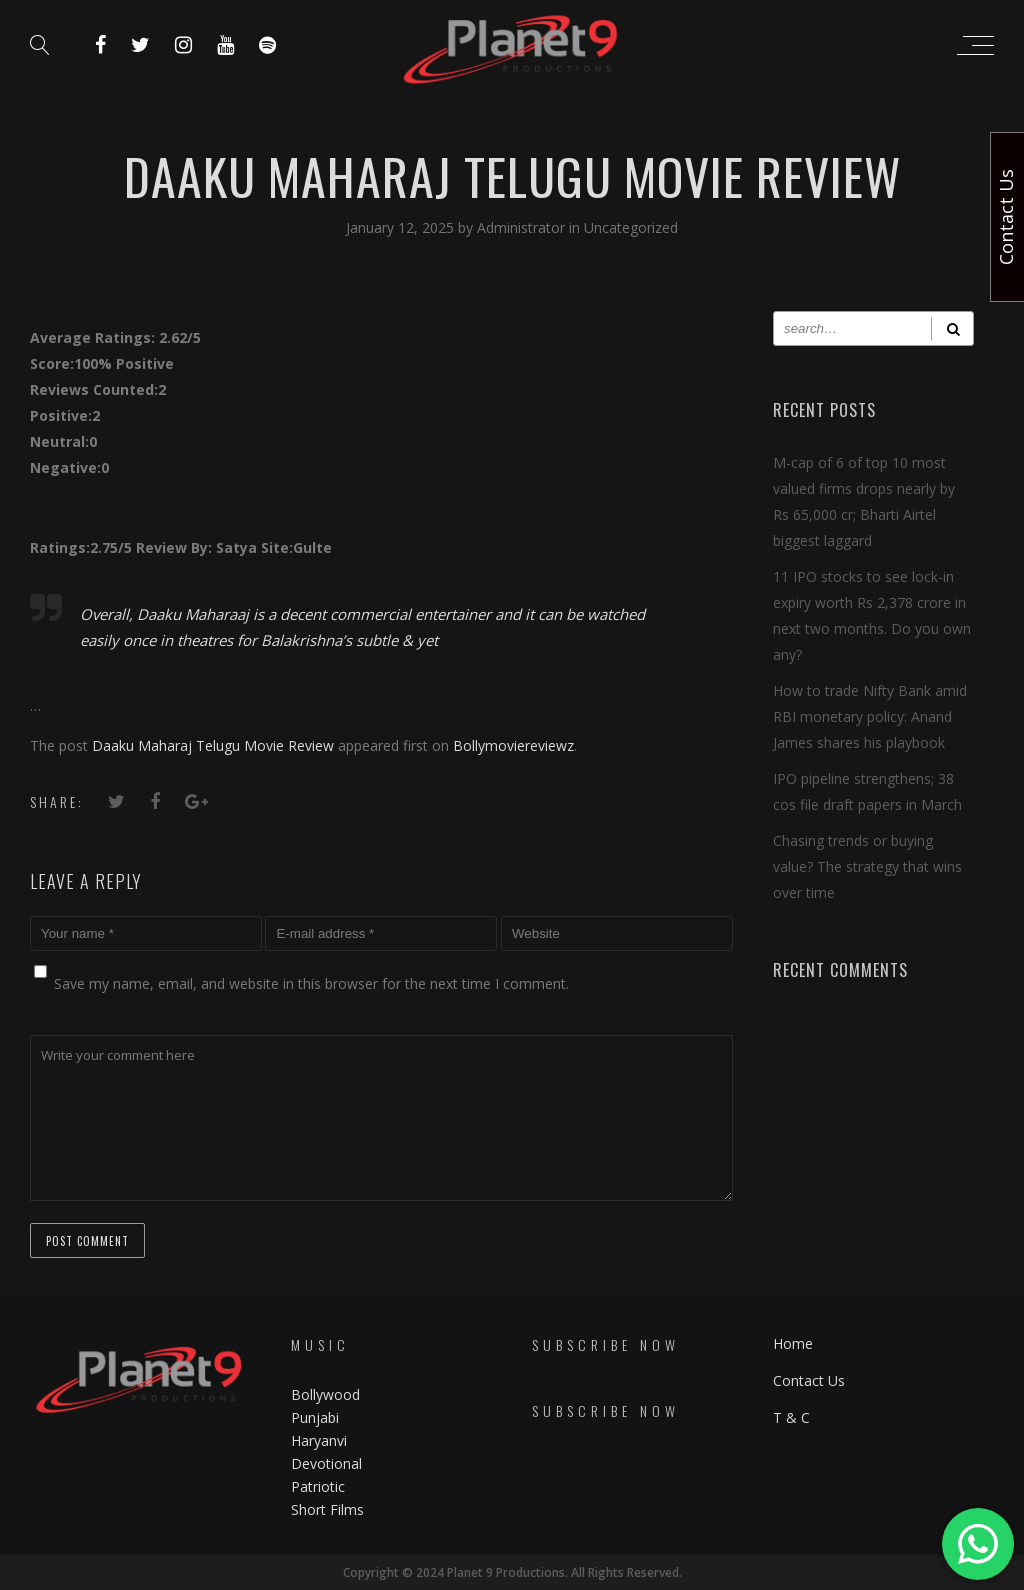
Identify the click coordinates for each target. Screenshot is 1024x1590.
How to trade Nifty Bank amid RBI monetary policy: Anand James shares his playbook (870, 716)
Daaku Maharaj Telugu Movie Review (213, 745)
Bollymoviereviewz (513, 745)
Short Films (327, 1509)
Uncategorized (631, 227)
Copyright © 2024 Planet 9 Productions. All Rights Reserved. (512, 1572)
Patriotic (320, 1486)
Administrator (523, 227)
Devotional (326, 1463)
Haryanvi (319, 1440)
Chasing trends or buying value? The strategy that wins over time (867, 866)
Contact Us (809, 1380)
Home (793, 1343)
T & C (791, 1417)
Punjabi (315, 1417)
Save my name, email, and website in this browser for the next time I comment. (311, 983)
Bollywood (325, 1394)
